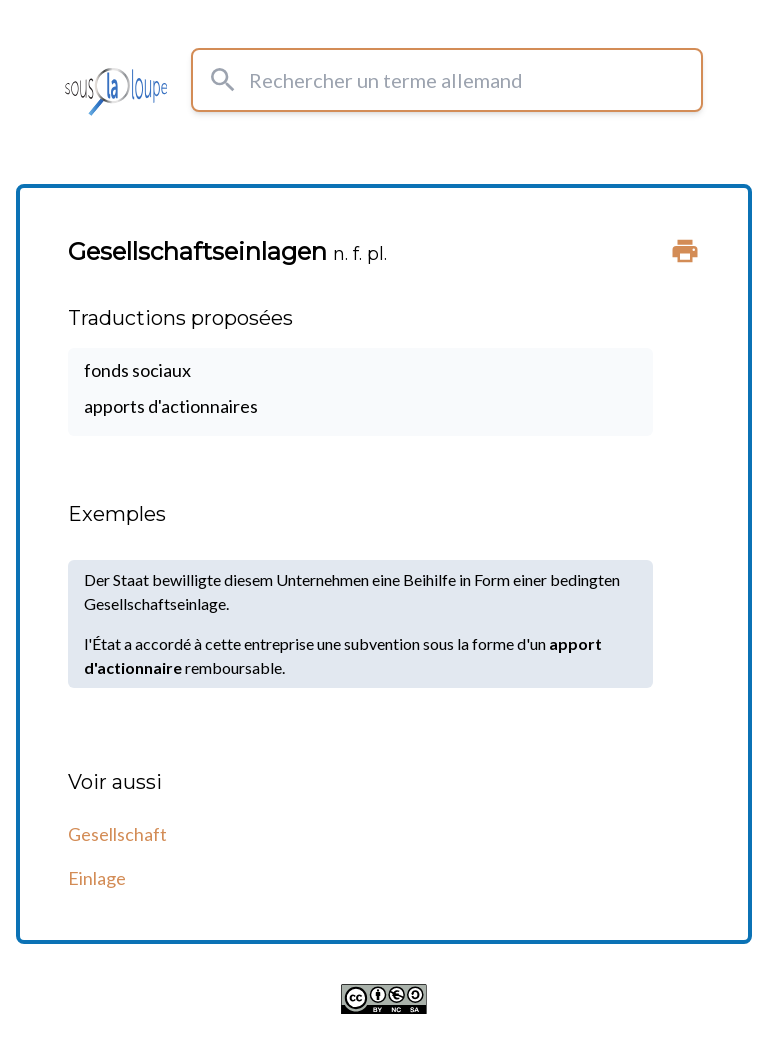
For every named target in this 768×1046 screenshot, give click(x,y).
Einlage (97, 878)
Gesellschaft (117, 834)
